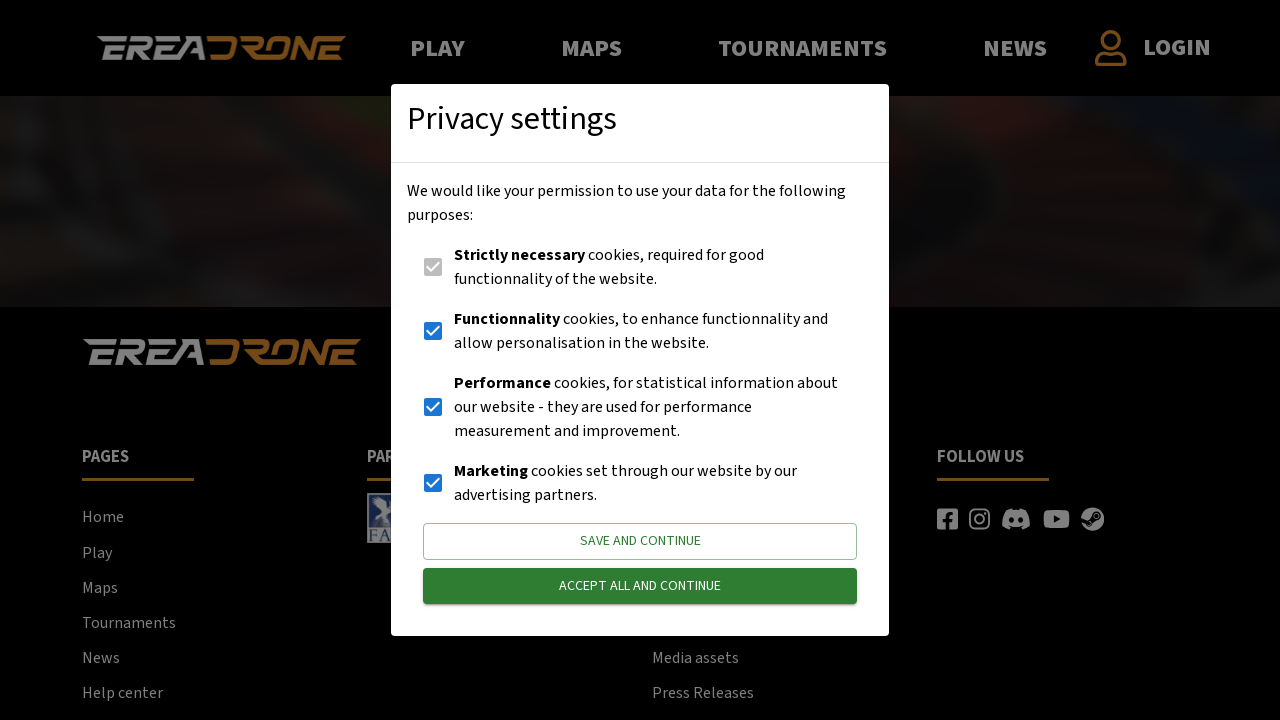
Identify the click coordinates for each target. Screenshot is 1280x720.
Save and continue (640, 541)
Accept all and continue (640, 586)
